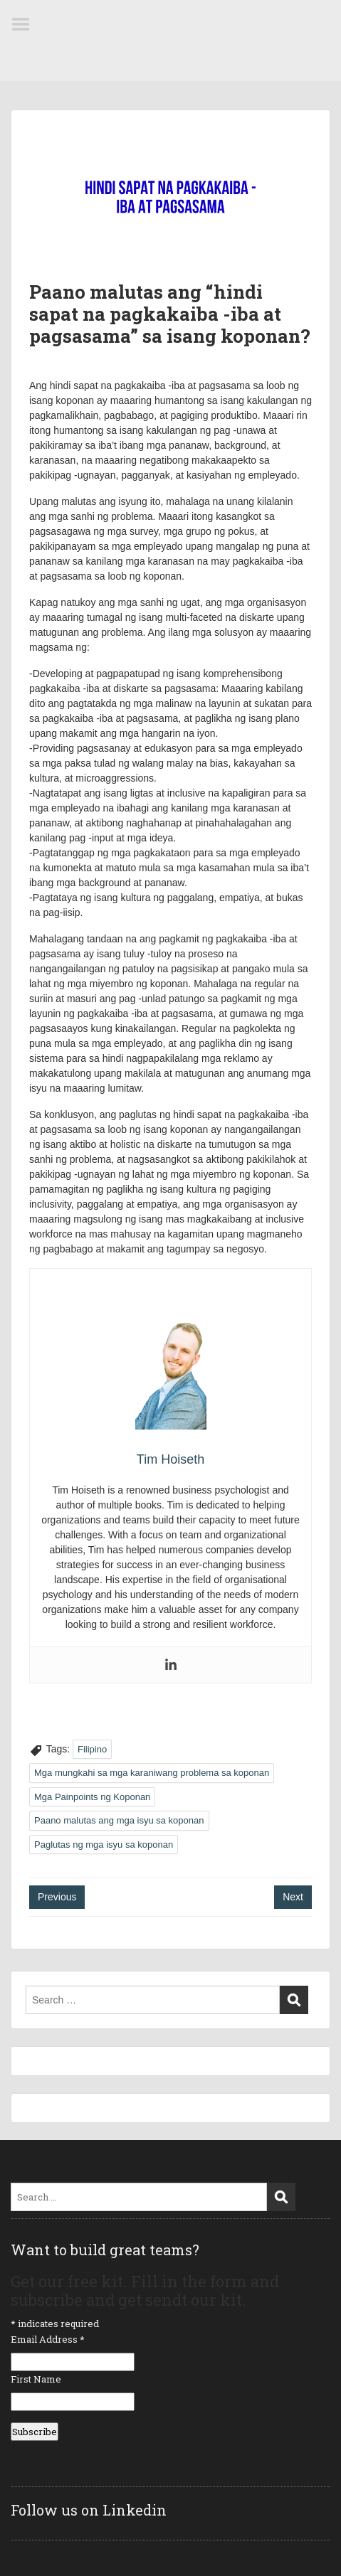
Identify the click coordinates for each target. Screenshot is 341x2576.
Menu (26, 24)
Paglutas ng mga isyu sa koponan (103, 1844)
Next (293, 1896)
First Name (36, 2379)
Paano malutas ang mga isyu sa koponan (119, 1820)
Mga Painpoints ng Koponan (92, 1797)
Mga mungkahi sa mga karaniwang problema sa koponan (151, 1772)
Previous (57, 1896)
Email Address (48, 2339)
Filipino (92, 1749)
